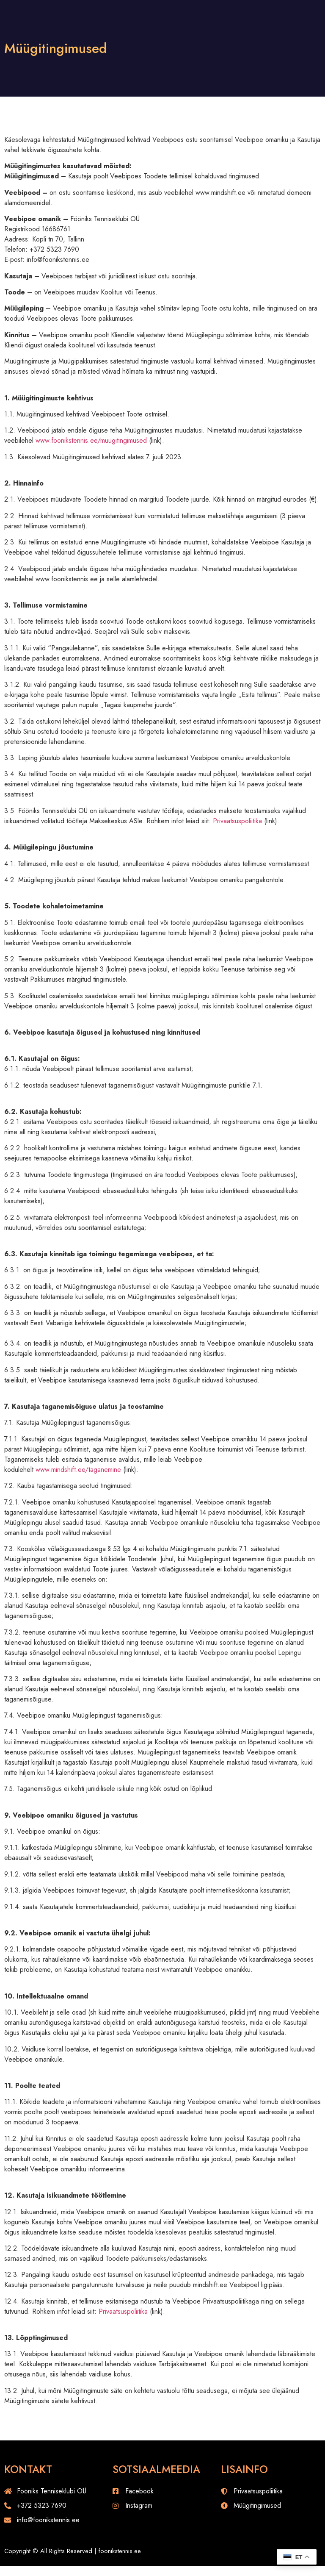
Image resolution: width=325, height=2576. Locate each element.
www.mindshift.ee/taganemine (78, 1469)
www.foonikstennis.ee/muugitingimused (91, 440)
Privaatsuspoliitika (237, 821)
